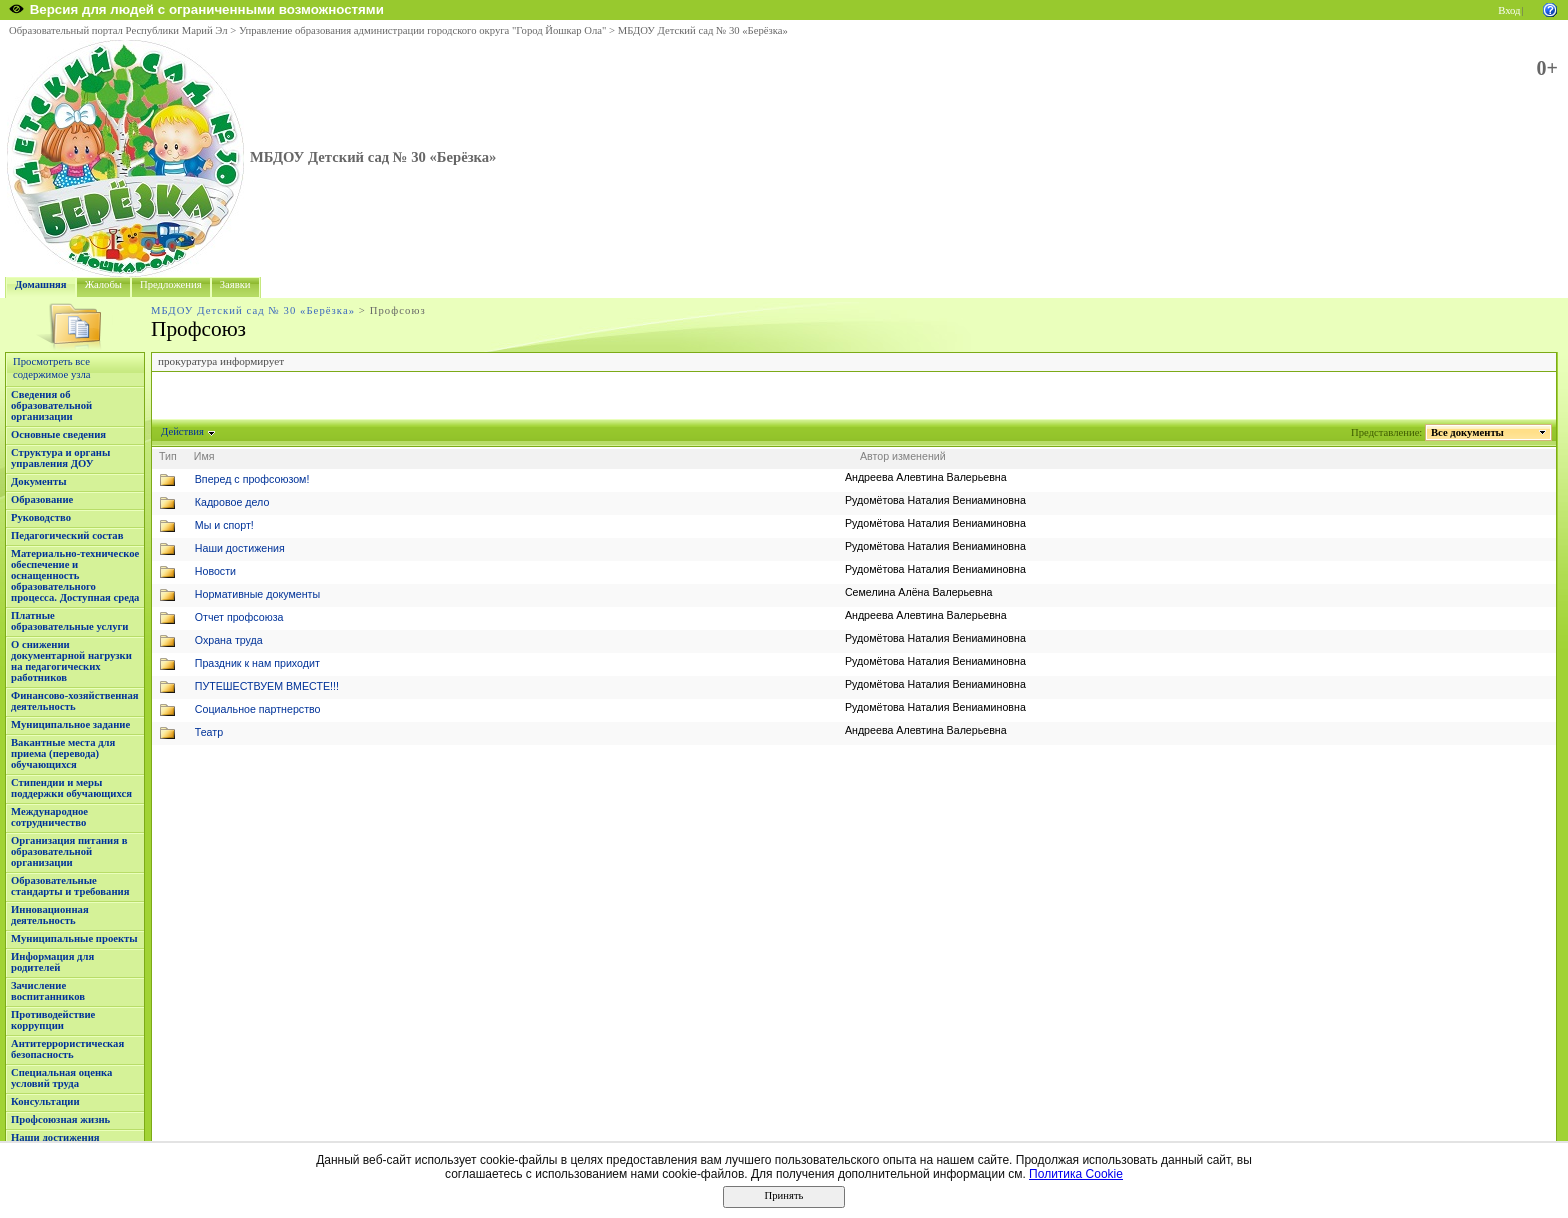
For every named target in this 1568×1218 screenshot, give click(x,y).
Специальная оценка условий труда (61, 1078)
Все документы (1468, 432)
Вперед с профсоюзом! (252, 479)
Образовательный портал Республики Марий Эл (118, 30)
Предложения (171, 284)
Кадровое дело (232, 502)
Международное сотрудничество (49, 817)
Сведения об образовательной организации (51, 405)
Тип (168, 456)
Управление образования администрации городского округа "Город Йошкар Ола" (423, 30)
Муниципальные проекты (74, 938)
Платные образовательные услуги (69, 621)
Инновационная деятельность (50, 915)
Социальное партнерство (258, 709)
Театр (209, 732)
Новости (215, 571)
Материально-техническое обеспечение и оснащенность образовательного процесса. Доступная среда (75, 575)
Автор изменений (903, 456)
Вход (1509, 10)
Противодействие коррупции (53, 1020)
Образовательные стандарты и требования (70, 886)
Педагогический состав (67, 535)
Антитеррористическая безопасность (67, 1049)
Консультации (45, 1101)
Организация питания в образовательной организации (69, 851)
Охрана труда (229, 640)
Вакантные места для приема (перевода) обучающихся (63, 753)
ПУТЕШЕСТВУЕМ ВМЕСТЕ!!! (267, 686)
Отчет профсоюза (239, 617)
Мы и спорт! (224, 525)
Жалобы (103, 284)
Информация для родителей (52, 962)
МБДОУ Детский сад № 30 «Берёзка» (703, 30)
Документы (39, 481)
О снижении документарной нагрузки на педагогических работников (71, 661)
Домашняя (41, 284)
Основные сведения (58, 434)
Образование (42, 499)
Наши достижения (55, 1137)
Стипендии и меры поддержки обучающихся (71, 788)
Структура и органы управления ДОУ (60, 458)
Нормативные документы (257, 594)
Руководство (41, 517)
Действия (183, 431)
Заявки (235, 284)
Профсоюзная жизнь (60, 1119)
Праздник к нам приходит (257, 663)
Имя (204, 456)
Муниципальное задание (70, 724)
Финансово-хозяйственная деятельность (75, 701)
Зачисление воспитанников (48, 991)
